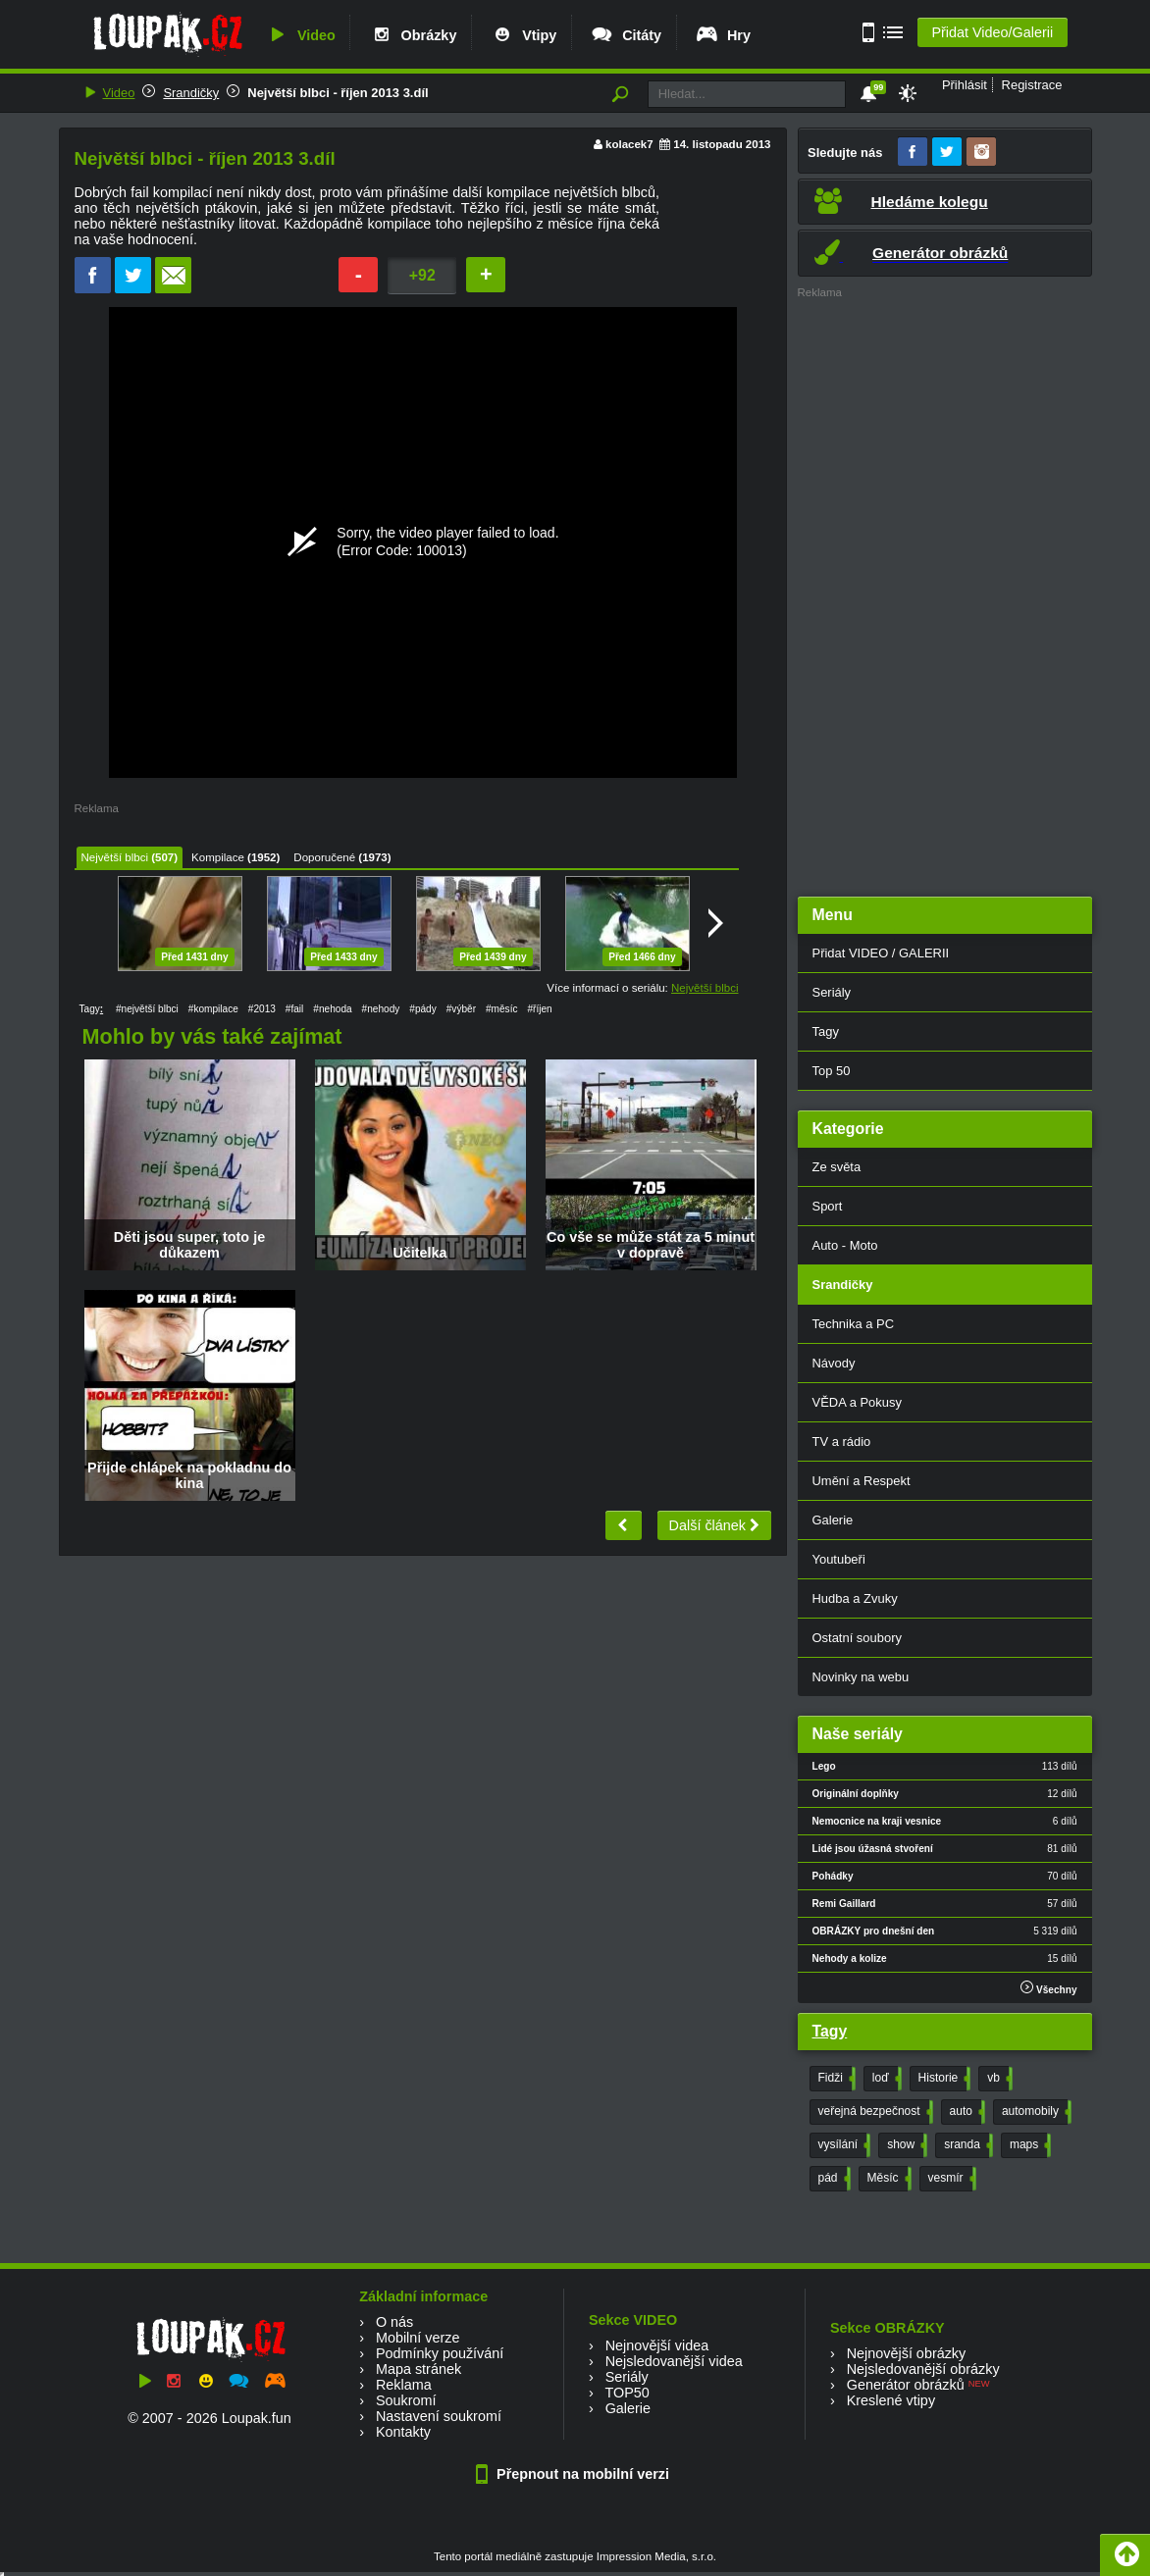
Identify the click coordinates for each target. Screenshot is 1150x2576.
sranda (966, 2145)
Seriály (832, 992)
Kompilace (217, 857)
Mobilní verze (418, 2337)
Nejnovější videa (657, 2345)
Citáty (625, 35)
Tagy (825, 1031)
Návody (834, 1363)
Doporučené (324, 857)
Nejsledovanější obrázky (923, 2369)
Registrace (1032, 84)
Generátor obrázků (906, 2385)
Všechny (1048, 1988)
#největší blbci (147, 1009)
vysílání (842, 2145)
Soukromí (406, 2400)
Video (300, 35)
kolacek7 (629, 144)
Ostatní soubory (857, 1637)
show (905, 2145)
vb (998, 2078)
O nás (394, 2322)
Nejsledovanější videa (674, 2361)
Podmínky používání (439, 2353)
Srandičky (191, 92)
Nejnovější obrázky (907, 2353)
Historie (942, 2078)
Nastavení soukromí (438, 2416)
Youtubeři (838, 1559)
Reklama (404, 2385)
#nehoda (332, 1009)
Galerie (833, 1520)
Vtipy (523, 35)
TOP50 (626, 2392)
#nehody (381, 1009)
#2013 (262, 1009)
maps (1028, 2145)
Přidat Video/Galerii (992, 32)
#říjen (539, 1009)
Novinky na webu (861, 1677)
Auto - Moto (845, 1245)
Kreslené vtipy (891, 2400)
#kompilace (213, 1009)
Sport (827, 1206)
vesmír (950, 2178)
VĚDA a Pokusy (857, 1402)
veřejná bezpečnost (873, 2112)
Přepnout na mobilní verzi (575, 2474)
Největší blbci (114, 857)
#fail (295, 1009)
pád (832, 2178)
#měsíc (501, 1009)
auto (965, 2112)
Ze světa (837, 1166)
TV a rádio (841, 1441)
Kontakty (403, 2432)
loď (885, 2078)
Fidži (835, 2078)
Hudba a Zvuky (855, 1598)
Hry (723, 35)
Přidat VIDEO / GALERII (881, 953)
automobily (1035, 2112)
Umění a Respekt (861, 1480)
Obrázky (413, 35)
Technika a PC (853, 1323)
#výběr (461, 1009)
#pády (422, 1009)
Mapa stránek (418, 2369)
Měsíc (887, 2178)
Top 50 (831, 1070)
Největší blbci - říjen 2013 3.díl (337, 92)
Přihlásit (964, 84)
